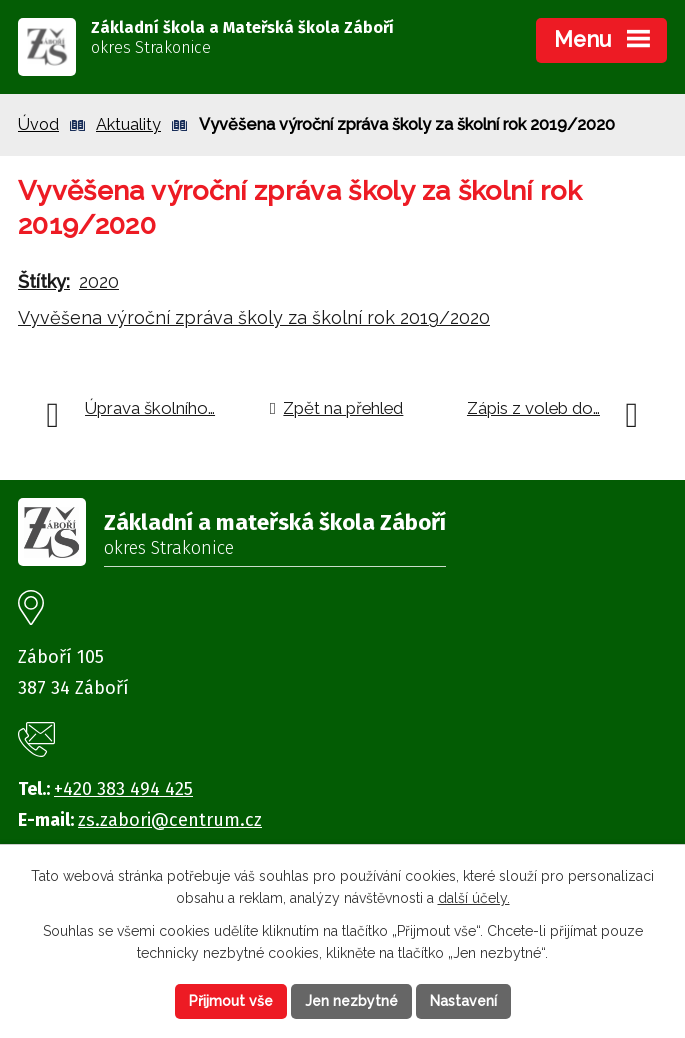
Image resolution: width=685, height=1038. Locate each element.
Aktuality (128, 124)
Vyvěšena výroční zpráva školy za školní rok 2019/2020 (254, 317)
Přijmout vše (231, 1001)
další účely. (474, 899)
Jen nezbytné (351, 1001)
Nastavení (463, 1001)
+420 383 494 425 (123, 789)
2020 (99, 281)
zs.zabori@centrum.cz (170, 820)
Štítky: (44, 281)
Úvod (38, 124)
